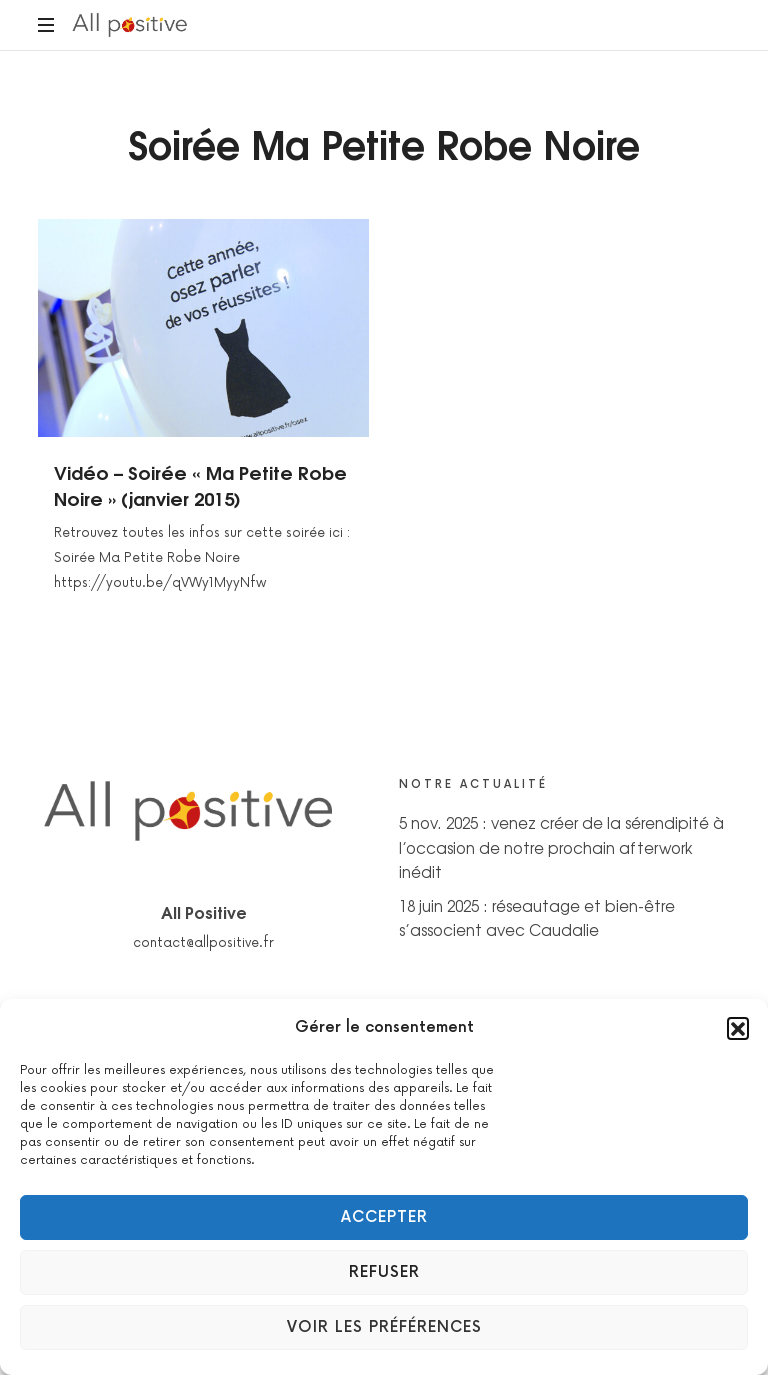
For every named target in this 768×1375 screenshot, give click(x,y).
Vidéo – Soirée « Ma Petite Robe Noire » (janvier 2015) (200, 484)
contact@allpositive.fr (203, 943)
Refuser (384, 1272)
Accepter (384, 1217)
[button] (738, 1028)
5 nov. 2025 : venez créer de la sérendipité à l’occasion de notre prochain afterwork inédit (561, 847)
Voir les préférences (384, 1327)
